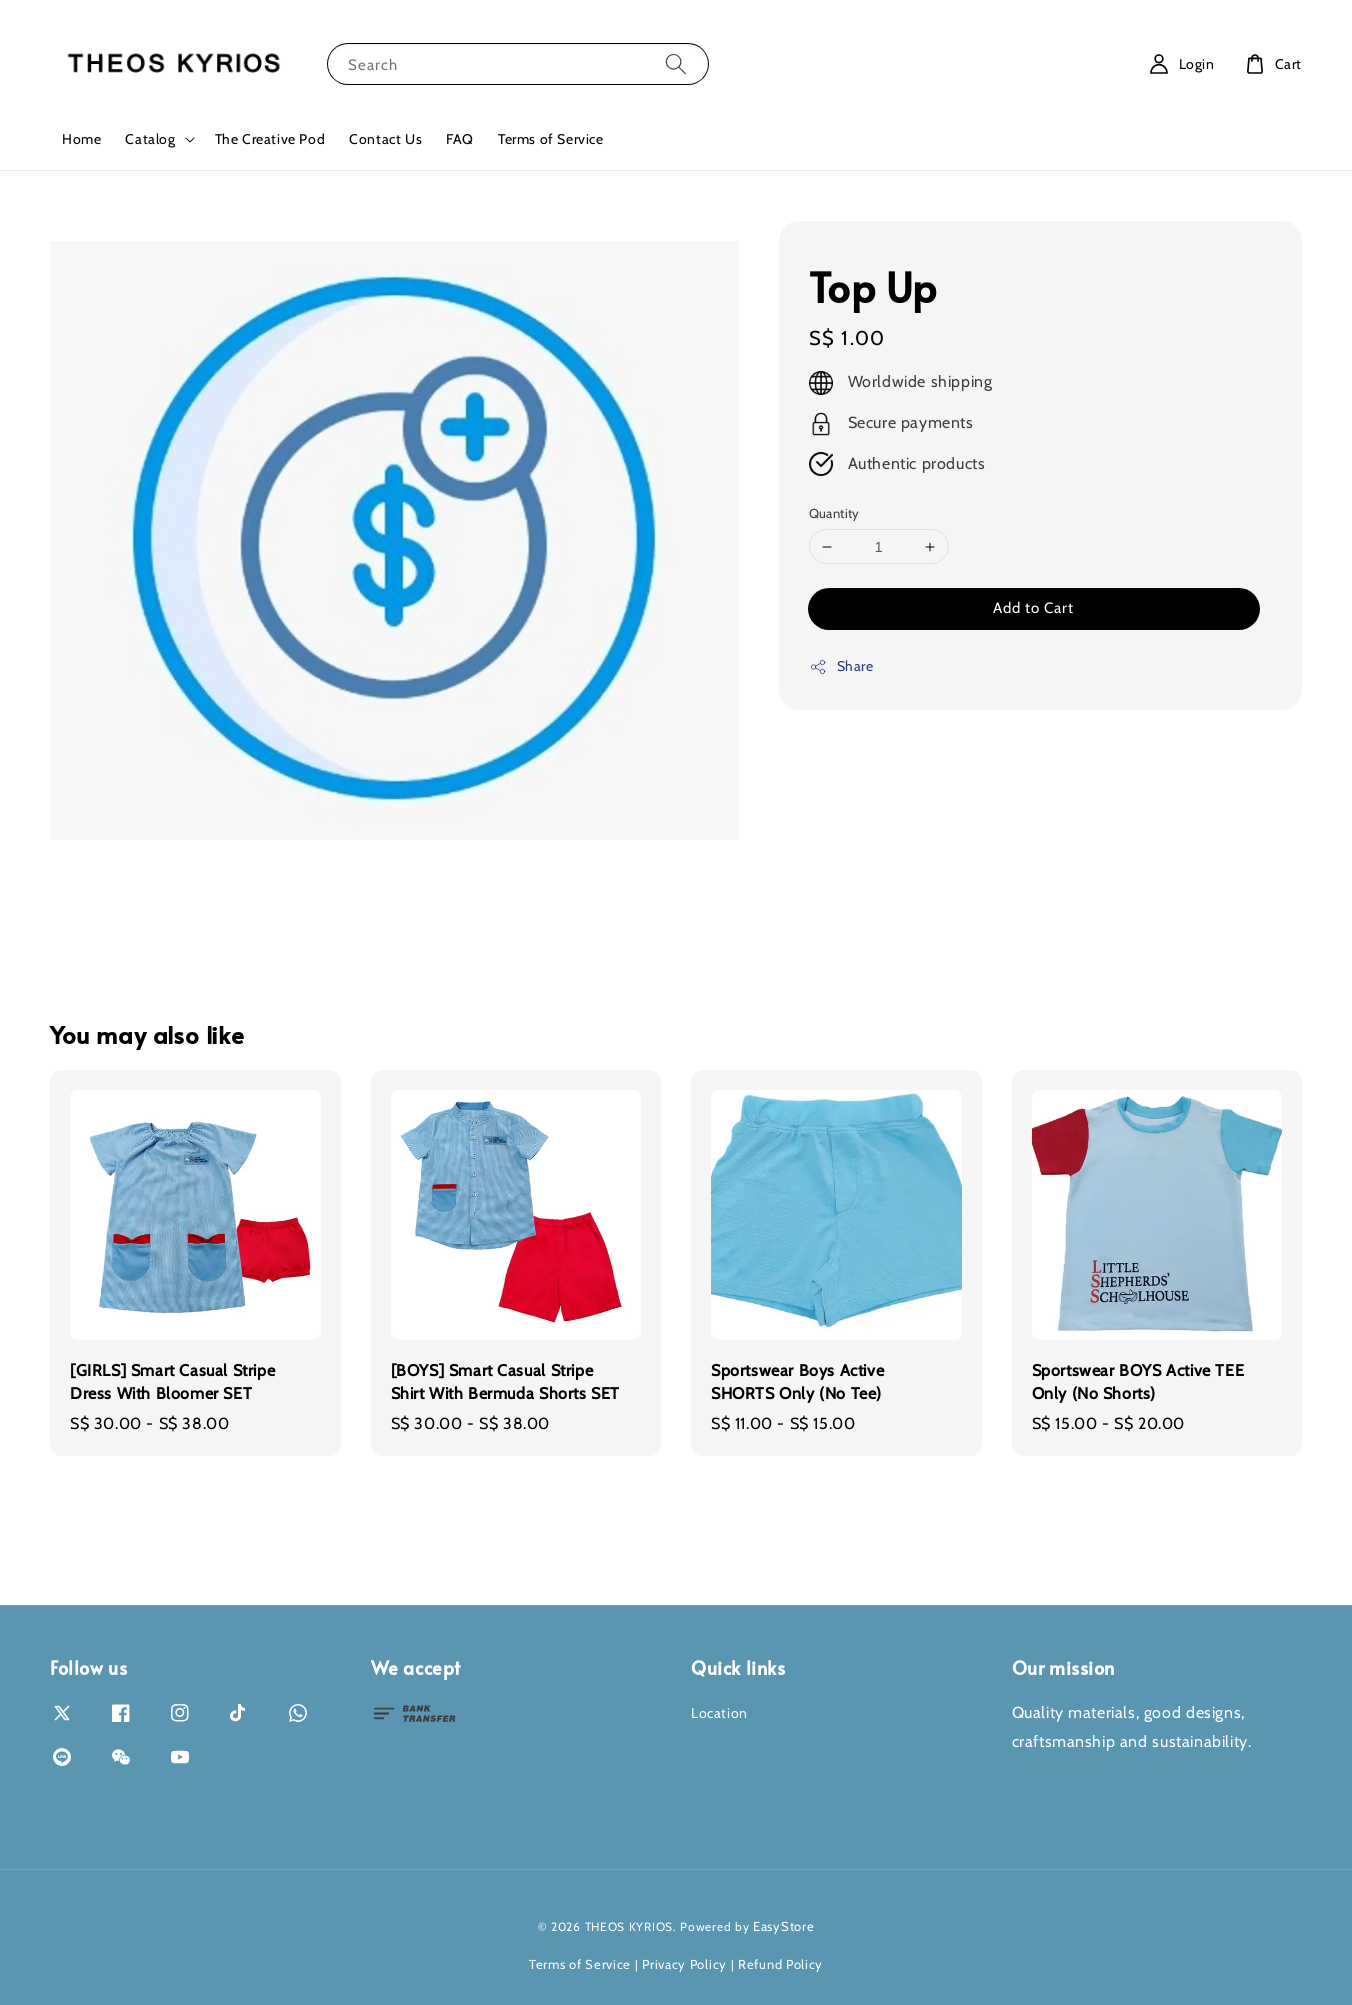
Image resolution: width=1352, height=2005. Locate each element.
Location (719, 1713)
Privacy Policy (684, 1964)
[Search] (676, 63)
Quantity (834, 513)
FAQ (460, 139)
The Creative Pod (270, 139)
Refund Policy (780, 1964)
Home (81, 139)
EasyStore (783, 1926)
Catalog (150, 139)
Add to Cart (1033, 608)
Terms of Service (551, 139)
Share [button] (841, 666)
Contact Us (385, 139)
